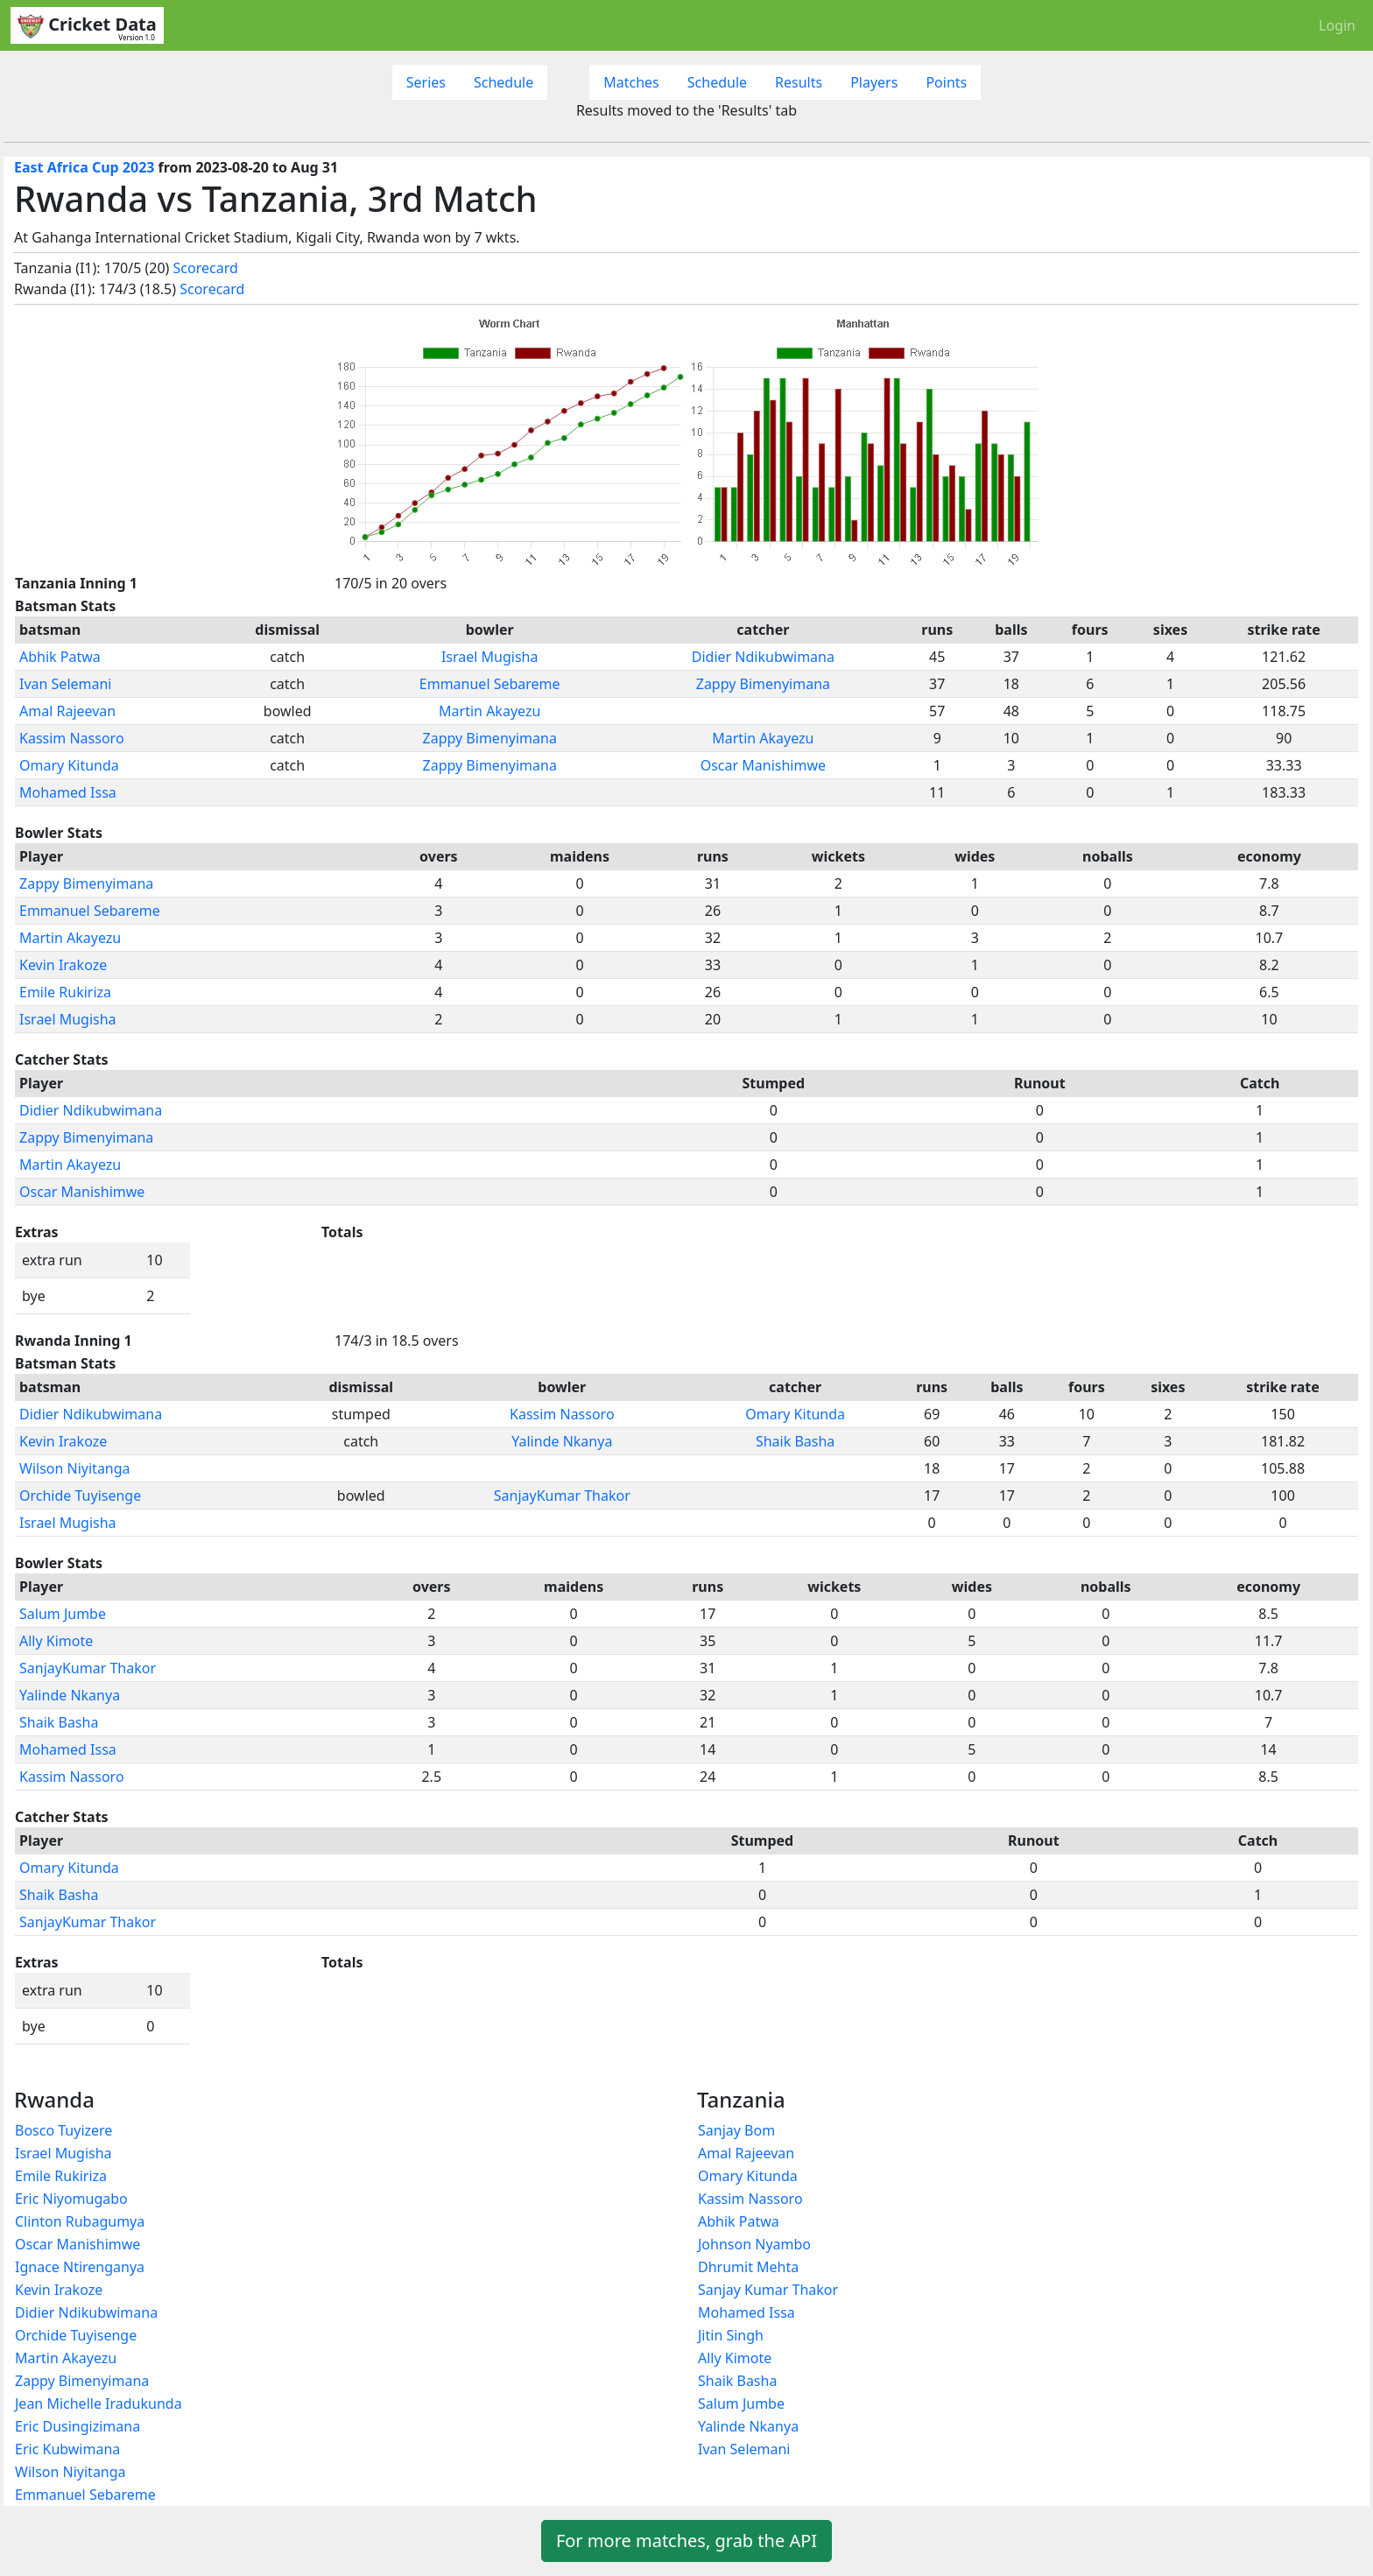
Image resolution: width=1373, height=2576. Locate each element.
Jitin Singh (731, 2335)
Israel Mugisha (490, 656)
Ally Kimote (56, 1640)
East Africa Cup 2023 (84, 167)
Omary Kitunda (69, 765)
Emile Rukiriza (65, 992)
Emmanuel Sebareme (489, 683)
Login (1337, 25)
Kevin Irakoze (63, 965)
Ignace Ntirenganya (79, 2267)
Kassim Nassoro (71, 738)
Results (798, 82)
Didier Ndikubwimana (763, 656)
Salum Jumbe (62, 1613)
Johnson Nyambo (754, 2244)
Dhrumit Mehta (748, 2267)
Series (426, 82)
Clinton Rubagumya (79, 2221)
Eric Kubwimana (67, 2449)
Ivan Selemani (65, 683)
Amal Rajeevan (67, 711)
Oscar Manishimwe (763, 765)
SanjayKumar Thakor (562, 1495)
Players (874, 82)
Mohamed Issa (67, 792)
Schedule (503, 82)
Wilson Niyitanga (74, 1468)
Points (946, 82)
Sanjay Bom (736, 2130)
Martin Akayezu (489, 711)
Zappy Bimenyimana (763, 683)
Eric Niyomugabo (71, 2198)
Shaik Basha (795, 1441)
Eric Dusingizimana (77, 2426)
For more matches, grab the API (686, 2540)
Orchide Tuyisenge (80, 1495)
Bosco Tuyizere (63, 2130)
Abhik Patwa (60, 656)
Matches (631, 82)
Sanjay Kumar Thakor (768, 2289)
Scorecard (205, 268)
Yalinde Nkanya (561, 1441)
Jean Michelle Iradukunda (98, 2403)
